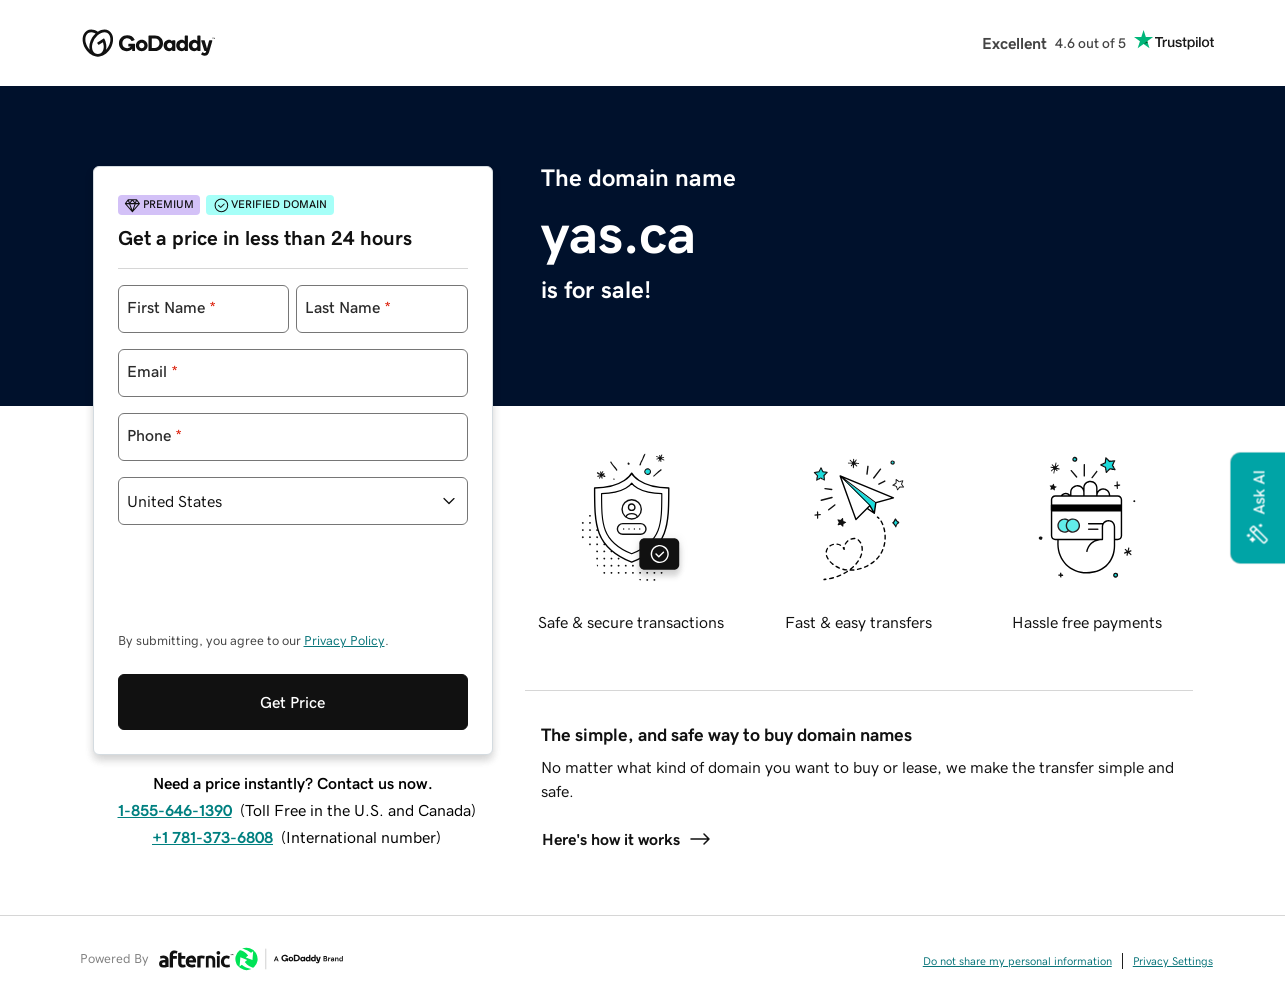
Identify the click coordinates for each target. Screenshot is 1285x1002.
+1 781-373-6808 (212, 837)
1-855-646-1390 (175, 810)
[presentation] (270, 588)
